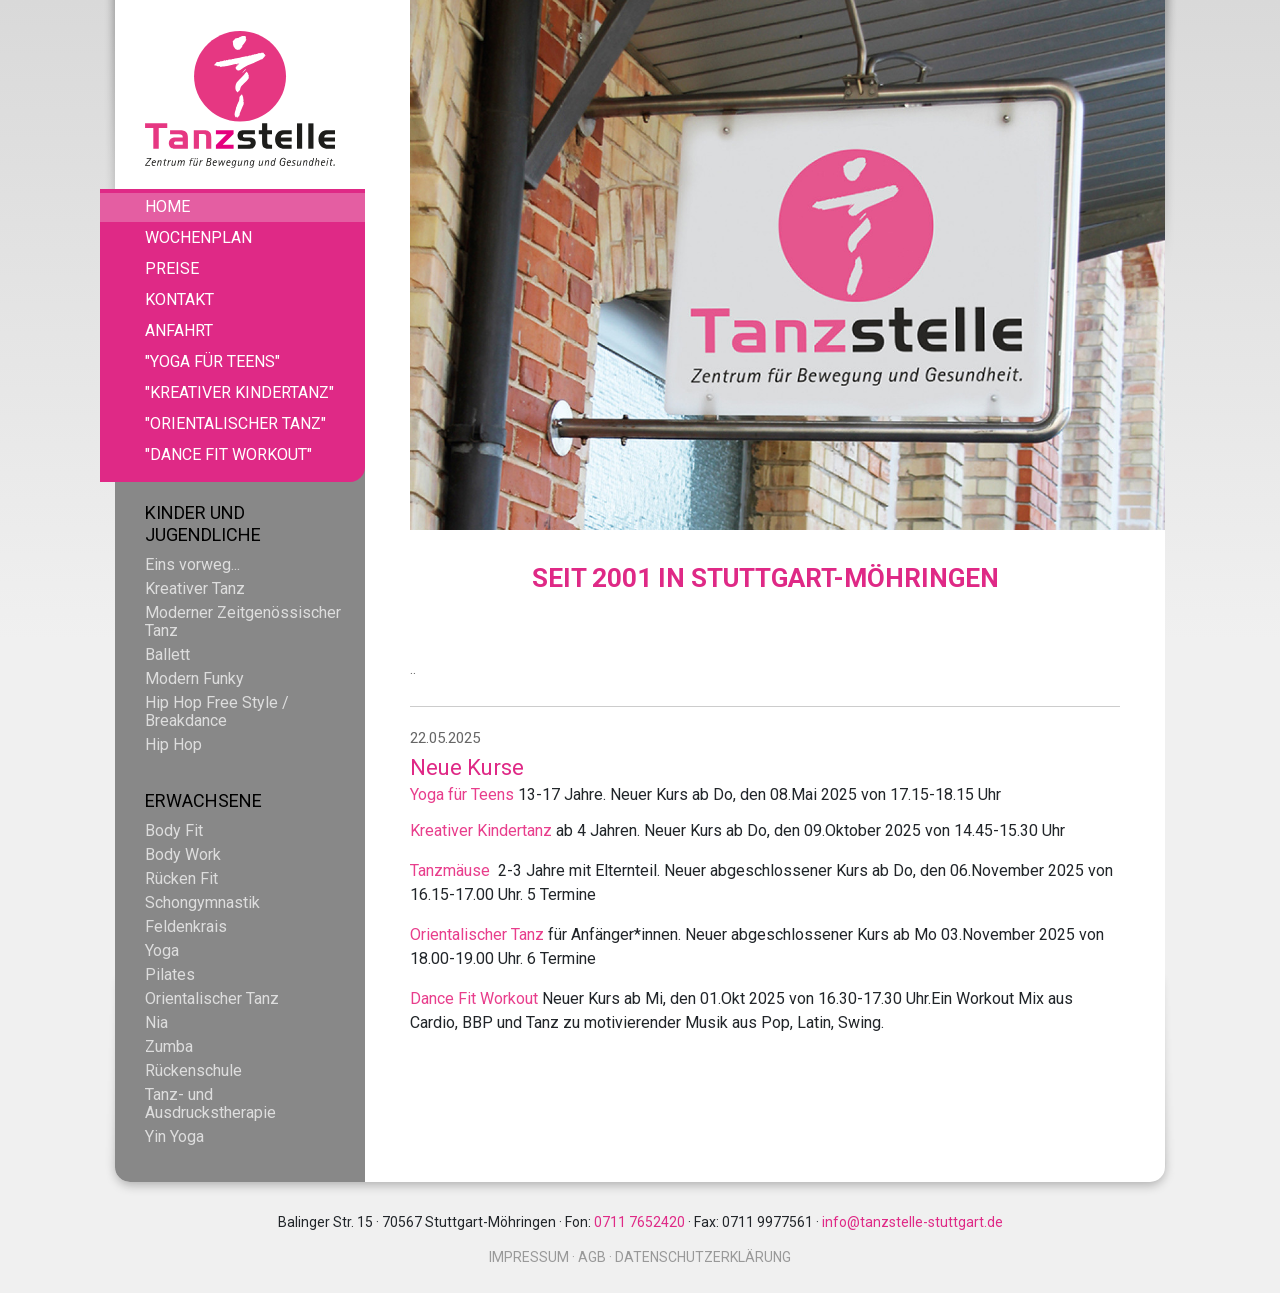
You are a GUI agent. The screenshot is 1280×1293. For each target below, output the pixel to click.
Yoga (162, 950)
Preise (172, 268)
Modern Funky (194, 678)
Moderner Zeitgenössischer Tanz (243, 621)
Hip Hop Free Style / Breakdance (217, 711)
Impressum (529, 1257)
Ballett (167, 654)
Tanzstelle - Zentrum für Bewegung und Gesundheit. (240, 99)
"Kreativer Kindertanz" (239, 392)
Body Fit (174, 830)
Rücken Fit (181, 878)
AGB (592, 1257)
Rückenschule (193, 1070)
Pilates (170, 974)
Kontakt (179, 299)
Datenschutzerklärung (703, 1257)
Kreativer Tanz (195, 588)
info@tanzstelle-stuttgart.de (912, 1222)
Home (167, 206)
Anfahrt (179, 330)
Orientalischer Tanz (212, 998)
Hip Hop (173, 744)
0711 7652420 (639, 1222)
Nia (156, 1022)
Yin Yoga (174, 1136)
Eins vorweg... (192, 564)
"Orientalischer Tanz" (235, 423)
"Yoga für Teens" (212, 361)
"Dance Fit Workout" (228, 454)
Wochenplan (198, 237)
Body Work (183, 854)
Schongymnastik (202, 902)
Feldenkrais (186, 926)
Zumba (169, 1046)
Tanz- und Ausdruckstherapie (210, 1103)
